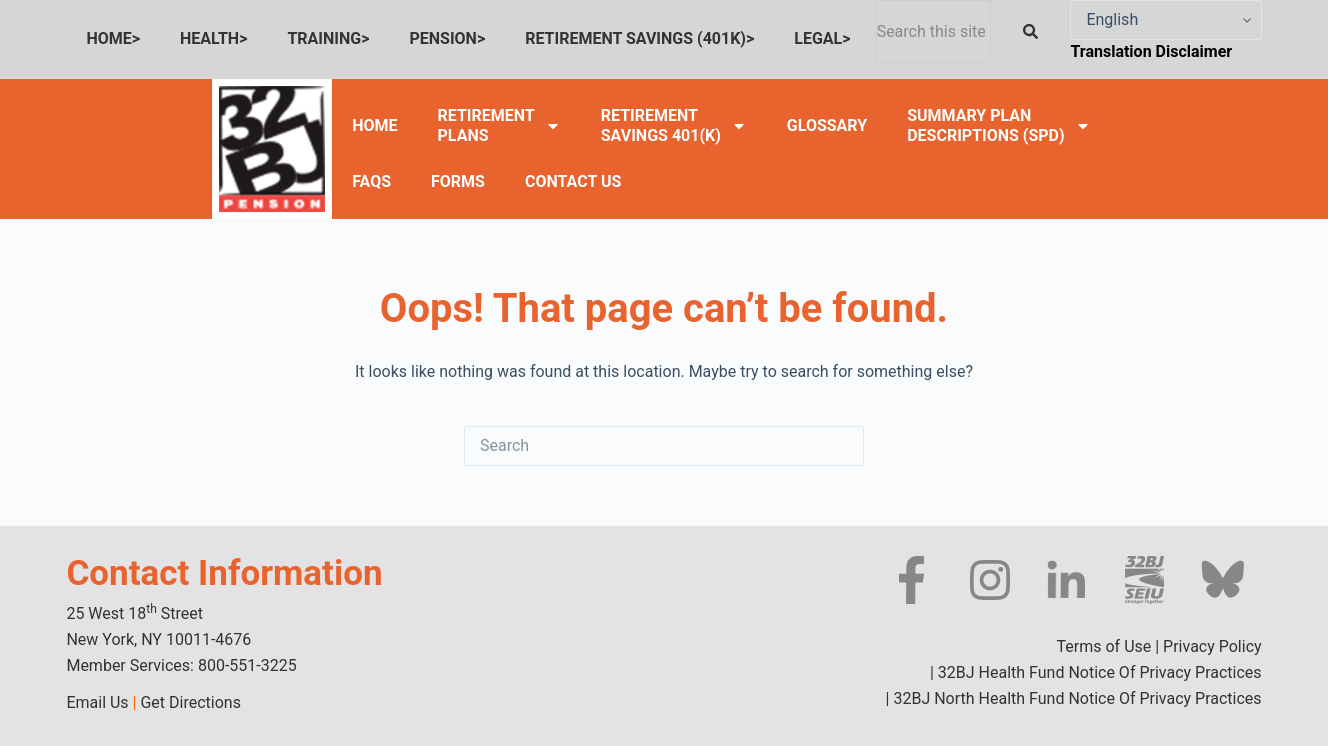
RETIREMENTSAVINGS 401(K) (674, 125)
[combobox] (934, 31)
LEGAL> (822, 38)
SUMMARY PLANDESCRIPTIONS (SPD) (998, 125)
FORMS (458, 181)
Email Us (97, 702)
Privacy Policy (1212, 646)
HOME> (113, 38)
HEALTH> (213, 38)
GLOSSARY (827, 125)
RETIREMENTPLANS (499, 125)
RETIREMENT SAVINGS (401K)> (639, 38)
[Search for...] (644, 446)
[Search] (1034, 31)
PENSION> (447, 38)
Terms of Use (1104, 646)
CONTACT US (573, 181)
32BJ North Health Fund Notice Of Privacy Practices (1075, 698)
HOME (374, 125)
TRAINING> (328, 38)
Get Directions (190, 702)
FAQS (371, 181)
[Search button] (844, 446)
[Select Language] (1166, 20)
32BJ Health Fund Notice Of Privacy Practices (1098, 672)
